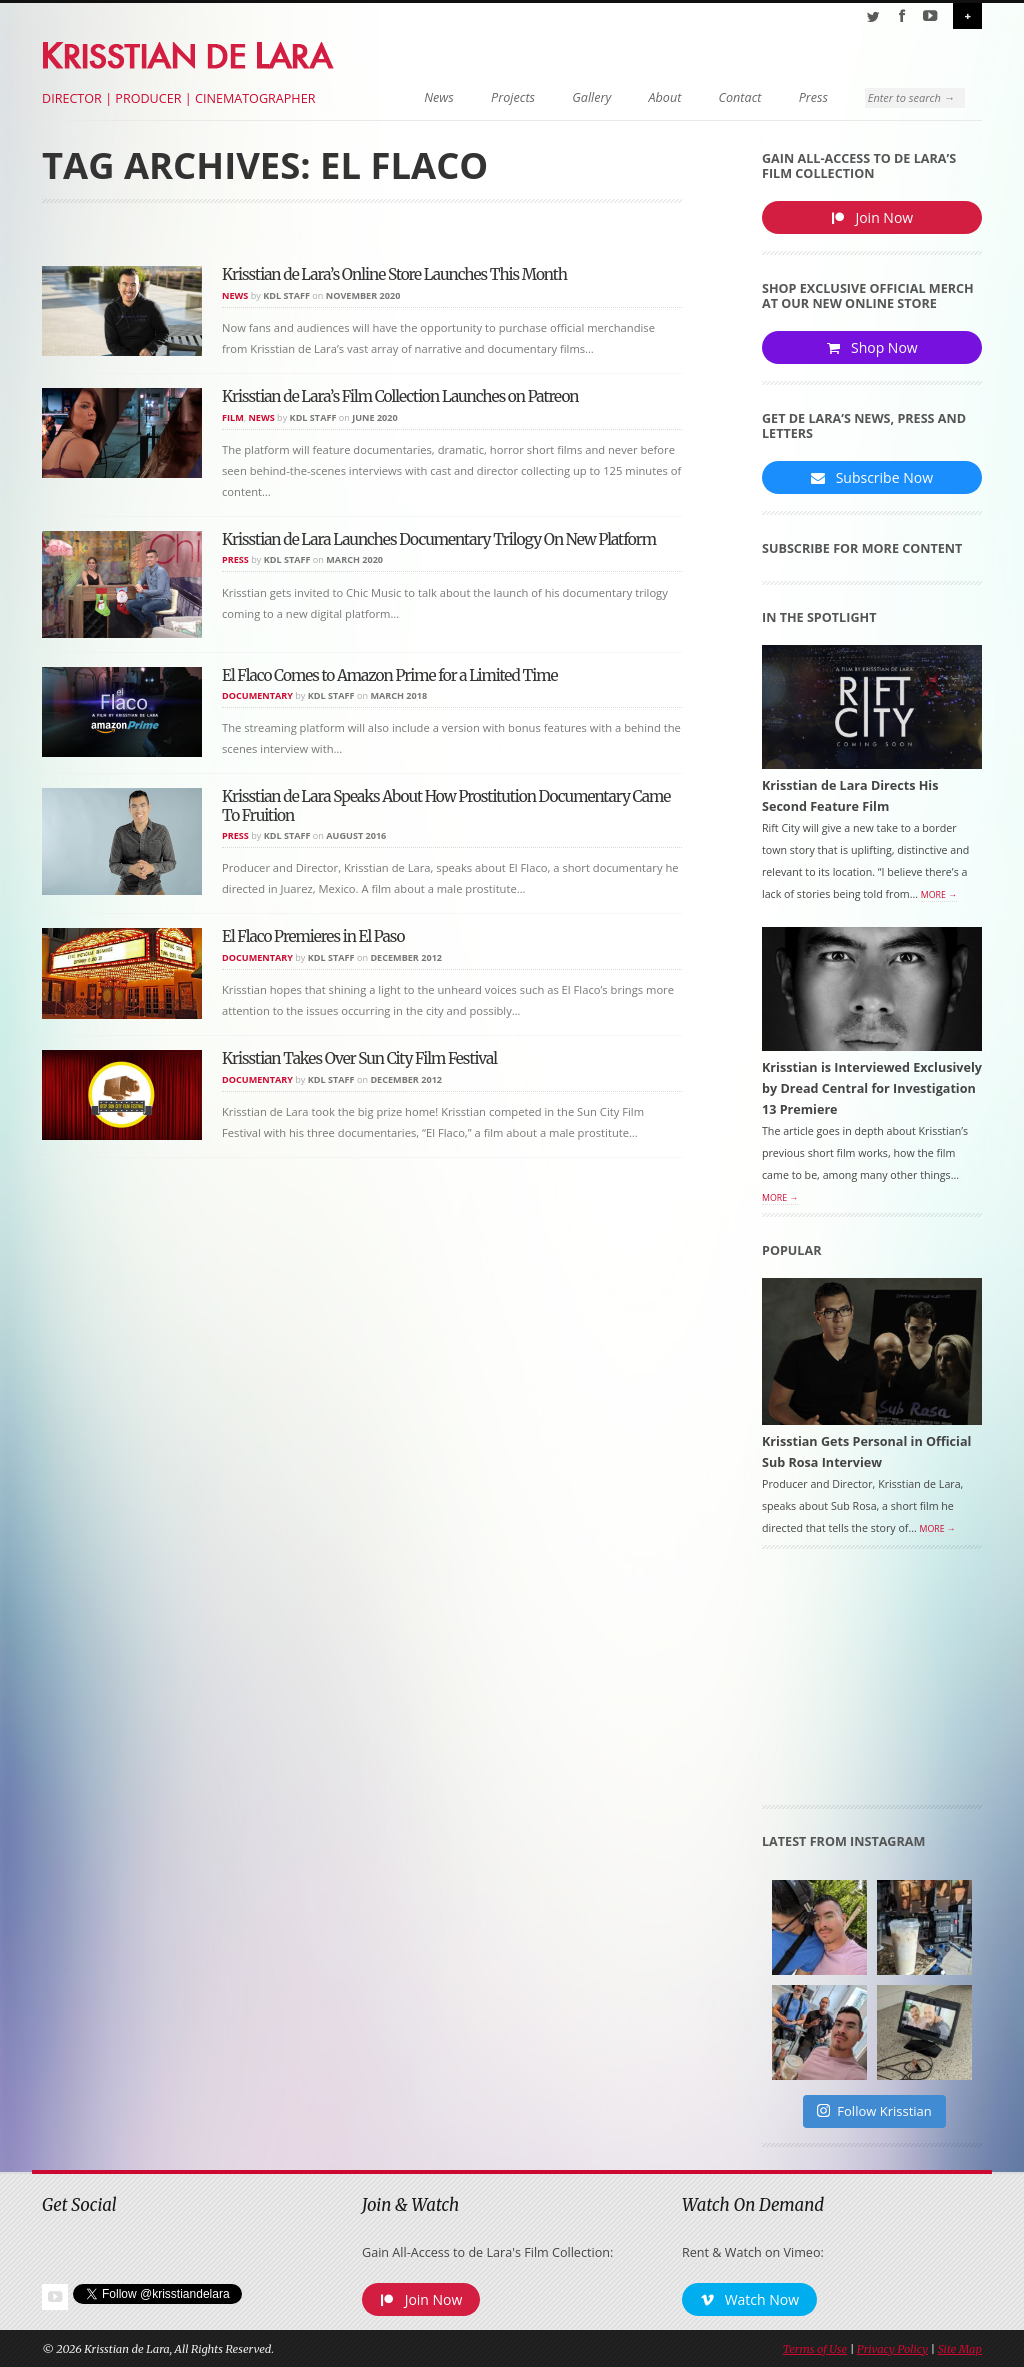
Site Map (960, 2349)
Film (233, 417)
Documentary (257, 695)
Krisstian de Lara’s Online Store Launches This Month (394, 274)
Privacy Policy (892, 2349)
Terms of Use (815, 2349)
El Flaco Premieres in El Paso (313, 936)
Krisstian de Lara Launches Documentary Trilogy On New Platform (439, 539)
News (439, 97)
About (665, 97)
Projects (513, 97)
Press (813, 97)
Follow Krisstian (874, 2111)
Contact (740, 97)
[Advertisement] (872, 1684)
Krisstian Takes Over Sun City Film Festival (359, 1058)
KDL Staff (286, 295)
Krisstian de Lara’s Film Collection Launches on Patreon (400, 396)
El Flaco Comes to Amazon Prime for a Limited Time (390, 675)
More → (939, 895)
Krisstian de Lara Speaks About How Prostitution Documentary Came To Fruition (446, 805)
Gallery (591, 97)
